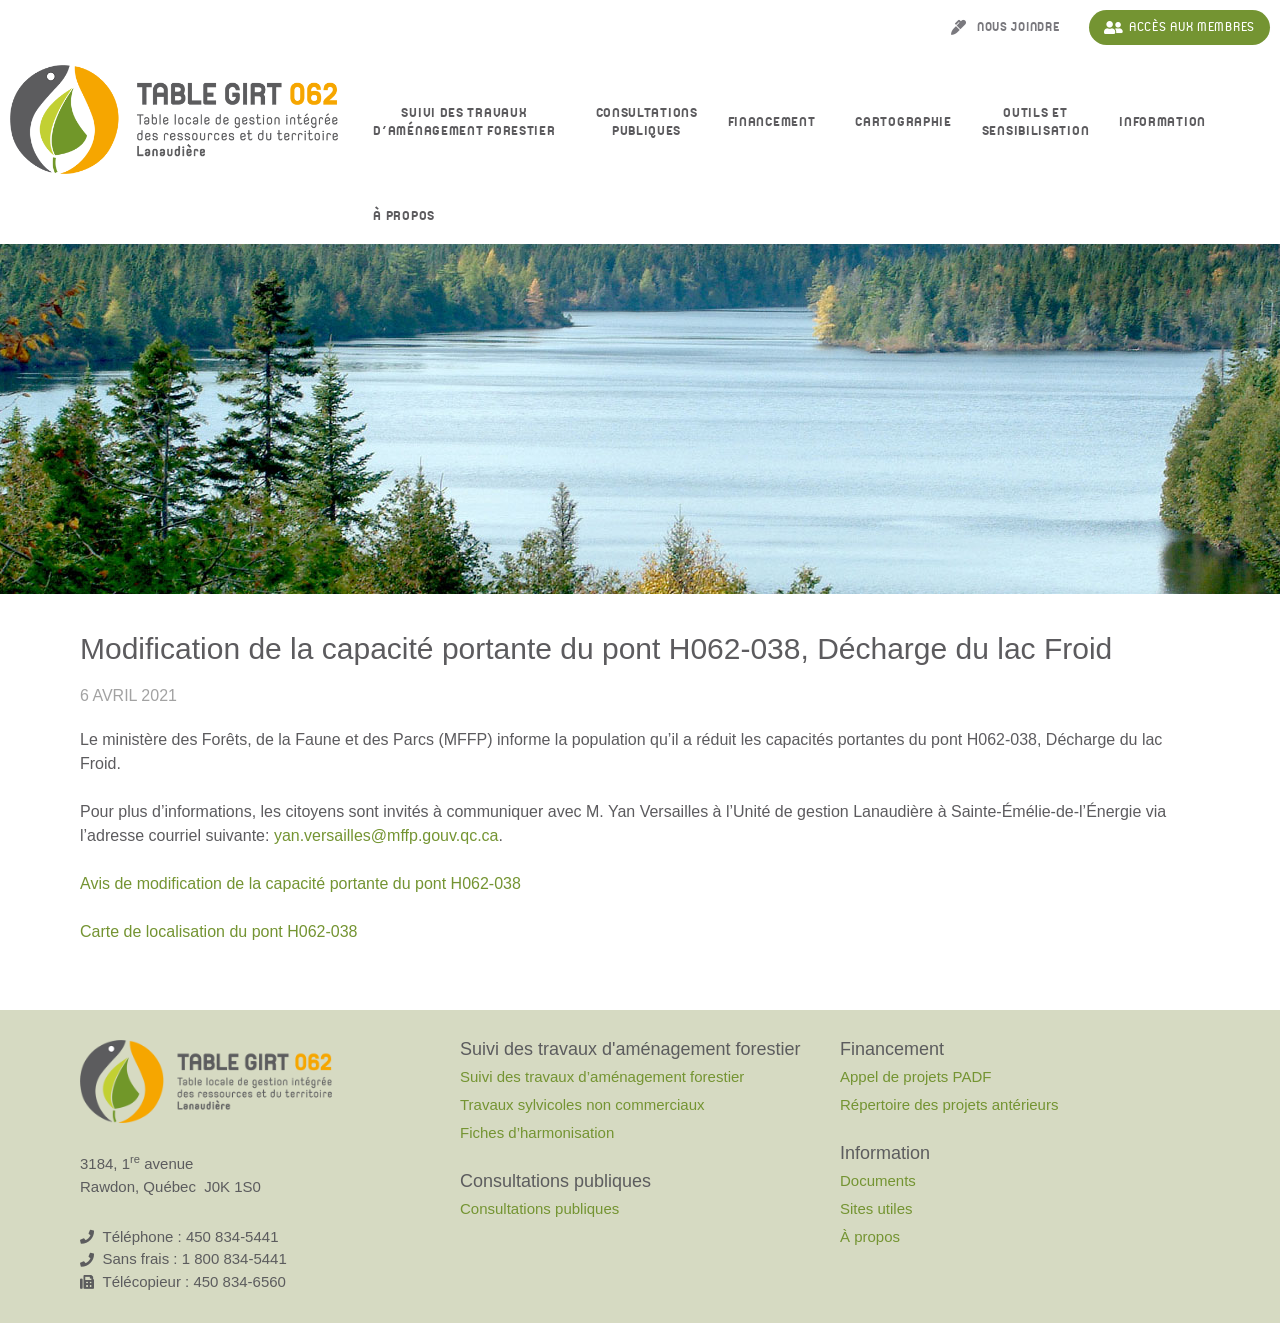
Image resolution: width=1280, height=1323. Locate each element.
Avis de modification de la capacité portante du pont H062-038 (300, 883)
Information (1167, 123)
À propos (409, 217)
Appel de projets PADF (915, 1076)
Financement (777, 123)
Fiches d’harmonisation (537, 1132)
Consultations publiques (539, 1208)
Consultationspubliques (647, 122)
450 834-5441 (232, 1236)
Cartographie (903, 122)
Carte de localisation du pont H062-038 (219, 931)
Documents (878, 1180)
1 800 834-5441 (234, 1258)
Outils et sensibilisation (1036, 122)
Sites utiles (876, 1208)
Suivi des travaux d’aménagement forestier (469, 122)
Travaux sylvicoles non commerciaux (582, 1104)
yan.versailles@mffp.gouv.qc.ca (386, 835)
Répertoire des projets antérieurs (949, 1104)
